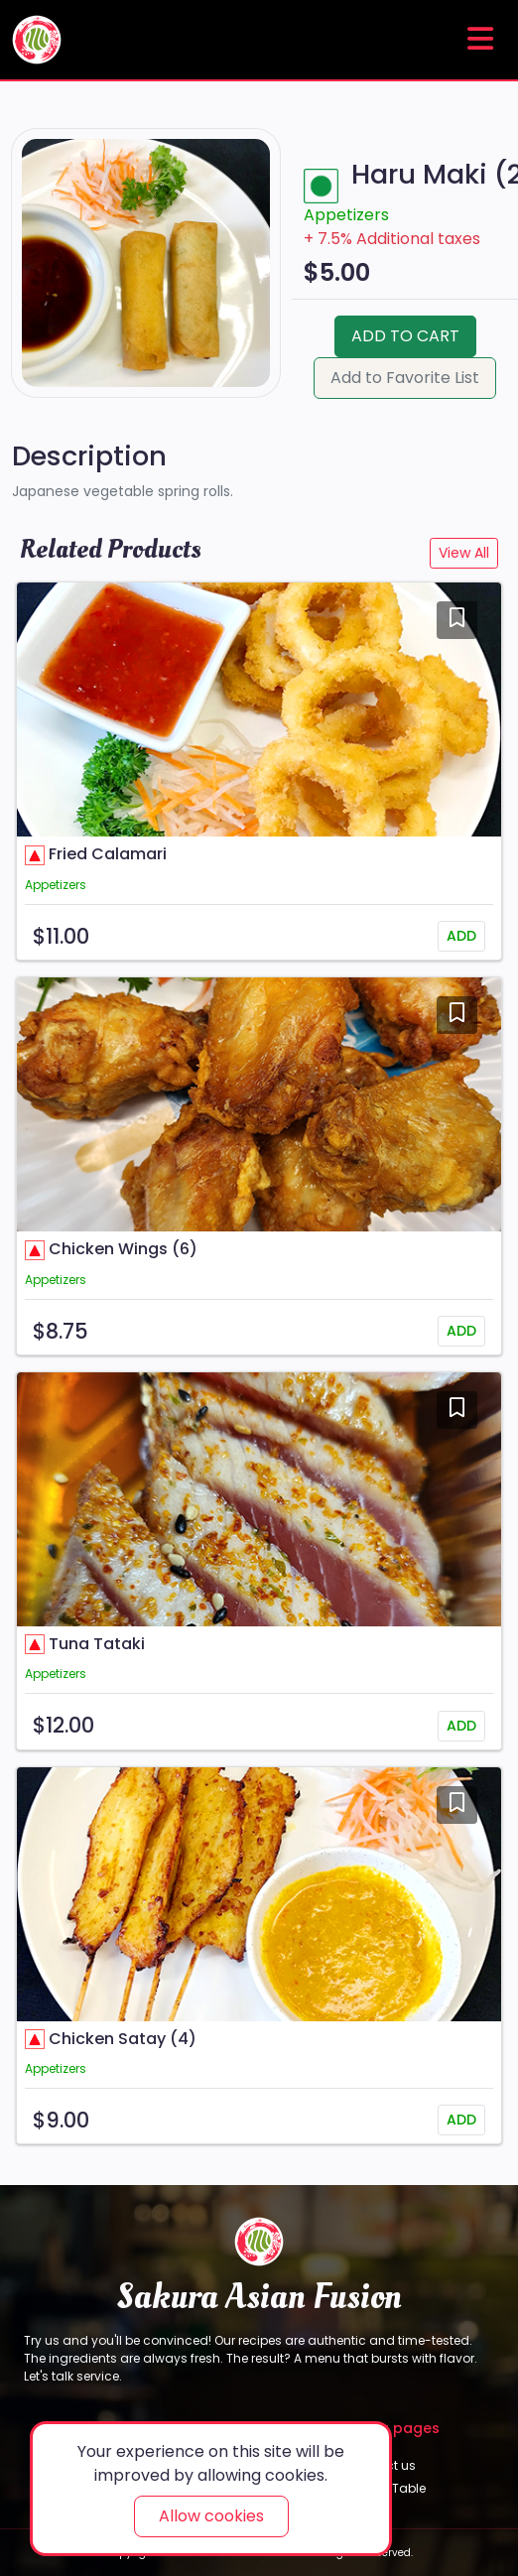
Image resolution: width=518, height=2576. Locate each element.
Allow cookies (211, 2516)
